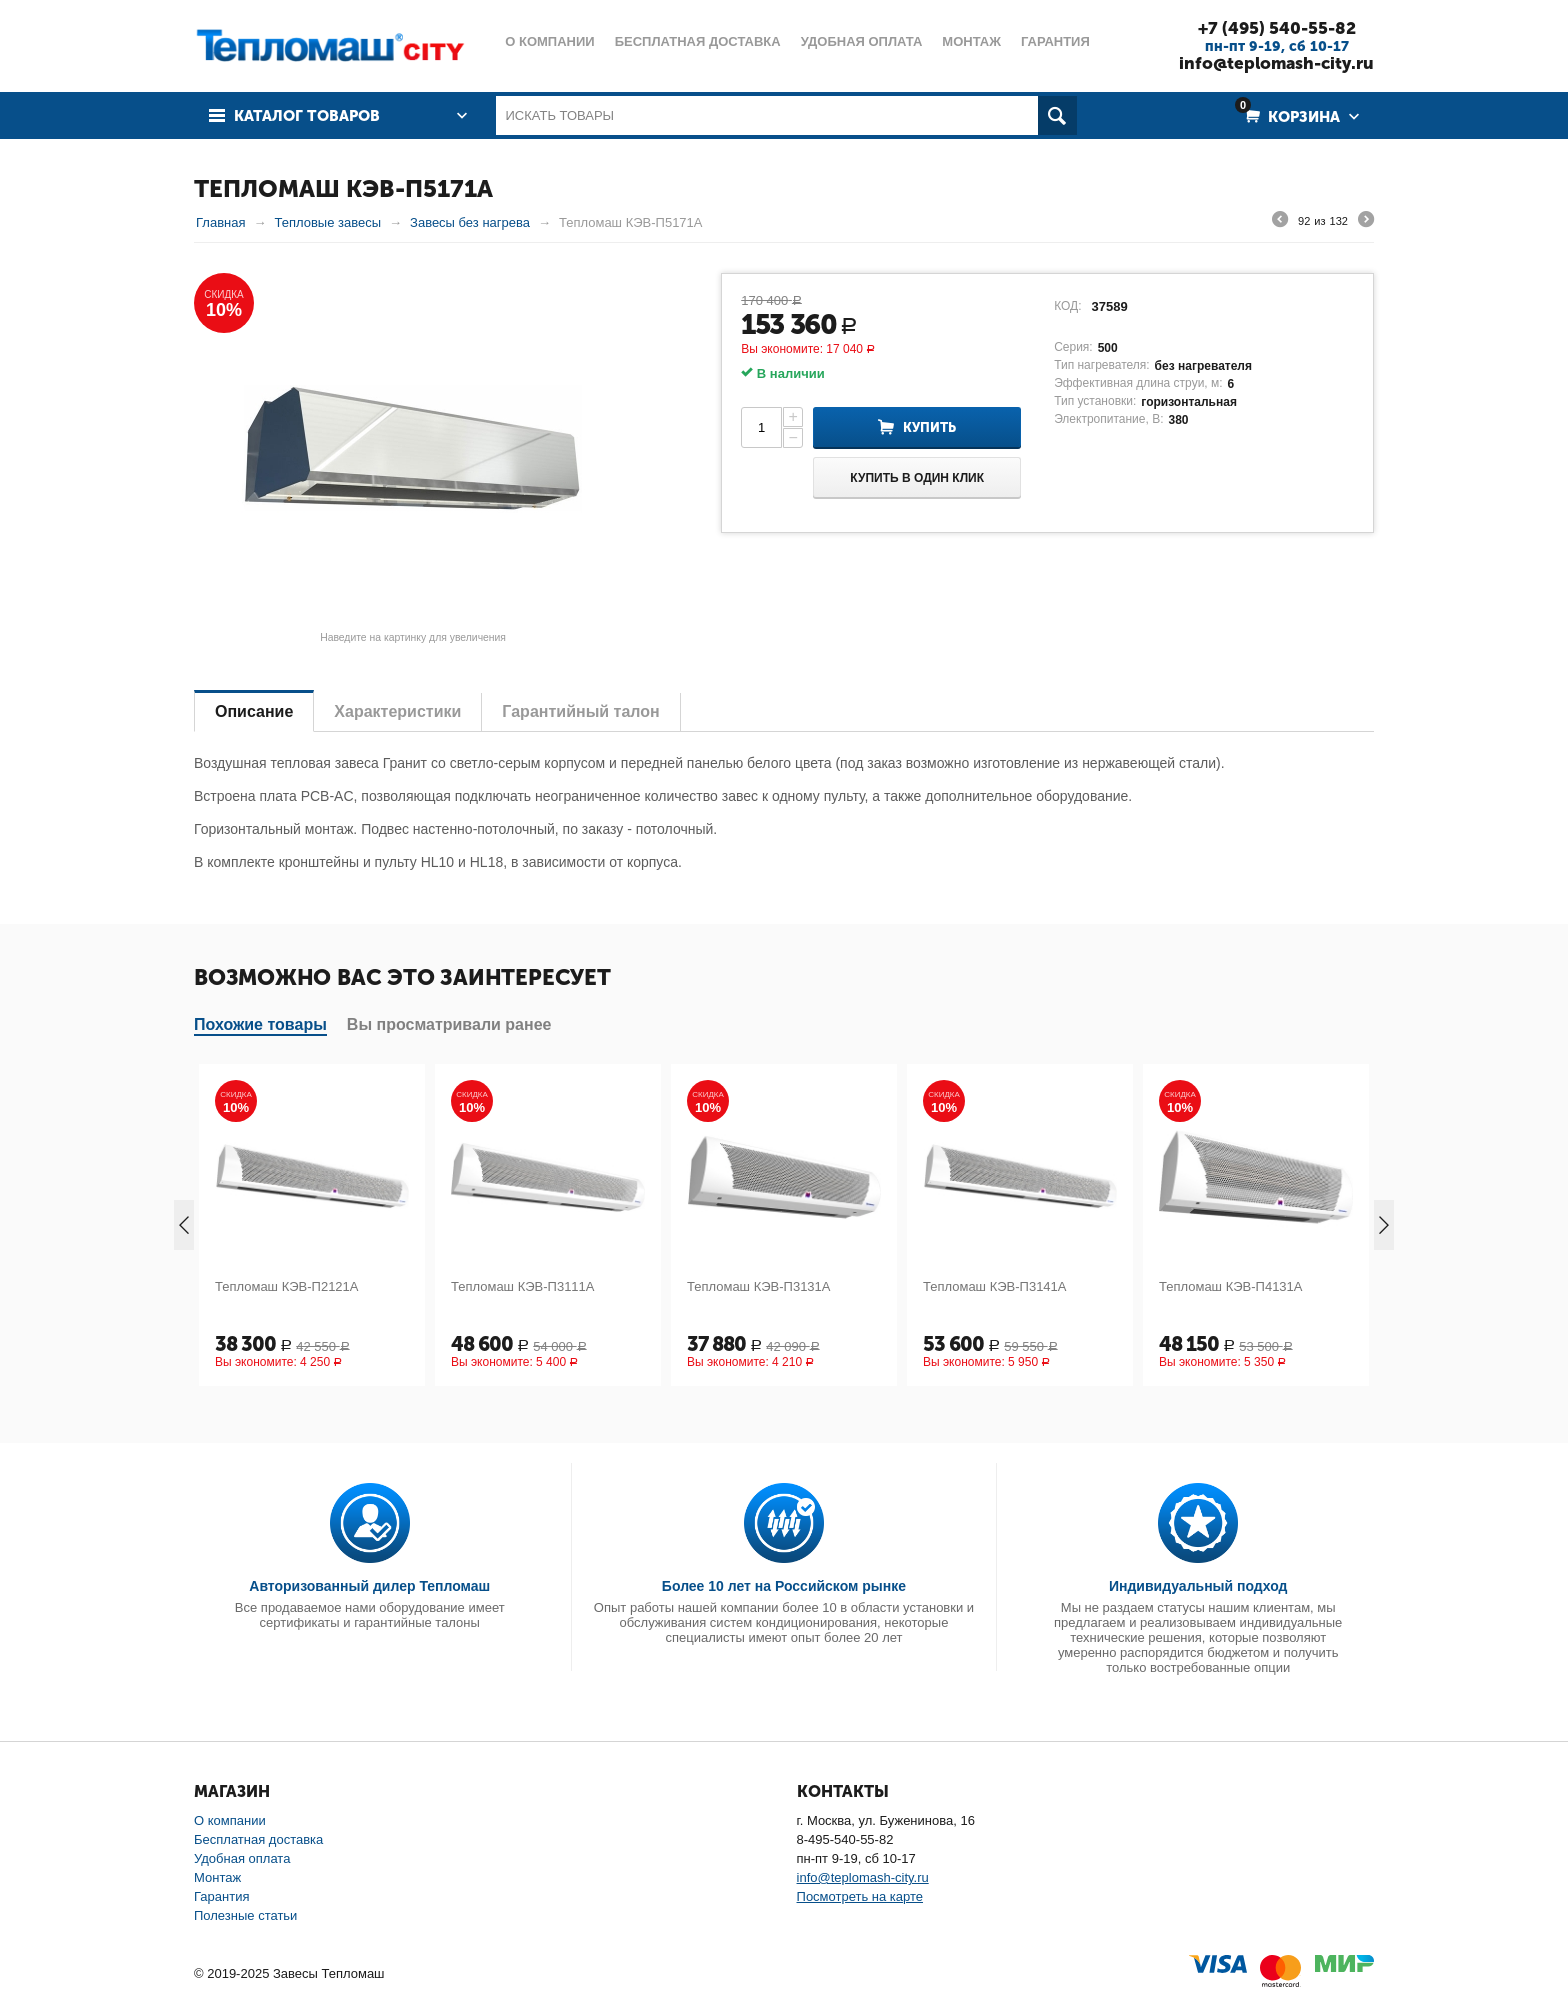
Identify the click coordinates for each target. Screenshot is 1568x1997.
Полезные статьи (245, 1915)
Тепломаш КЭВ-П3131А (759, 1286)
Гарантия (221, 1896)
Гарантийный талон (580, 711)
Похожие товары (260, 1024)
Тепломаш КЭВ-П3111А (523, 1286)
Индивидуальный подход (1198, 1586)
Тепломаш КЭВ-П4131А (1231, 1286)
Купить (929, 427)
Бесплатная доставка (258, 1839)
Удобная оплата (242, 1858)
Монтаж (217, 1877)
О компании (230, 1820)
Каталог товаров (307, 116)
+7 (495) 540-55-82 (1277, 28)
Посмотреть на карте (860, 1896)
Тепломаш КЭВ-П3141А (995, 1286)
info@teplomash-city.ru (1276, 63)
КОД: (1067, 306)
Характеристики (397, 711)
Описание (254, 711)
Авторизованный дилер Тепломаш (369, 1586)
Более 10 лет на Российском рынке (784, 1586)
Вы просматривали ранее (449, 1024)
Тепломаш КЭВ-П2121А (287, 1286)
